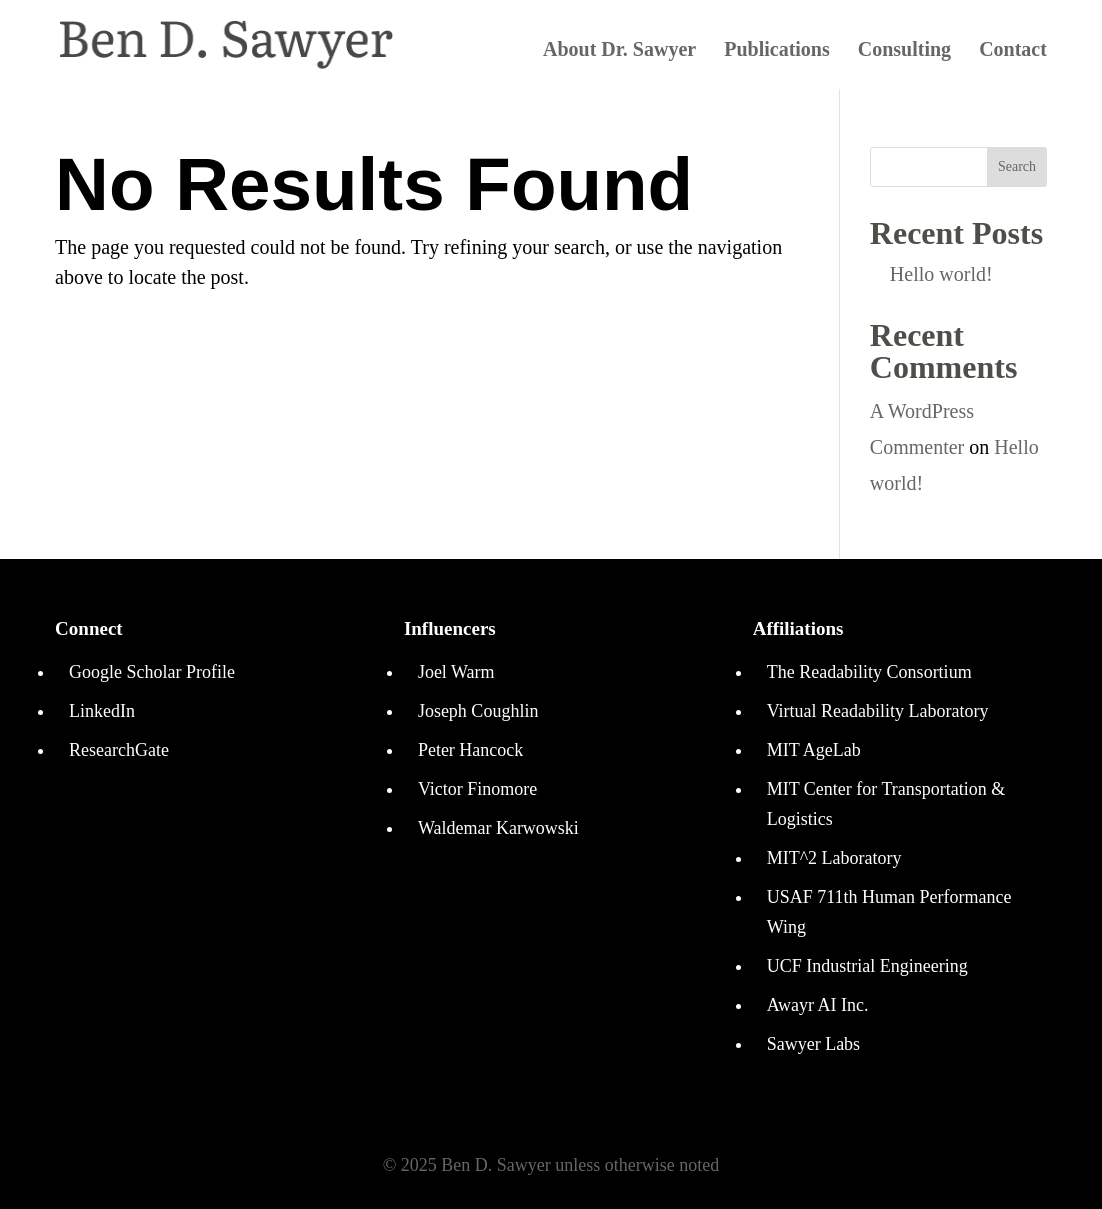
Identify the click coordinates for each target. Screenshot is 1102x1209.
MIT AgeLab (814, 750)
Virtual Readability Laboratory (878, 711)
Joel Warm (456, 672)
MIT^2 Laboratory (834, 858)
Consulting (904, 51)
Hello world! (941, 274)
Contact (1013, 51)
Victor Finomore (477, 789)
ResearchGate (119, 750)
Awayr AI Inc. (818, 1005)
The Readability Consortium (869, 672)
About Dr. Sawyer (619, 51)
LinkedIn (102, 711)
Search (1017, 166)
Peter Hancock (470, 750)
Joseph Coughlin (478, 711)
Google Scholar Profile (152, 672)
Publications (777, 51)
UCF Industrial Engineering (867, 966)
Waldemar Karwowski (498, 828)
